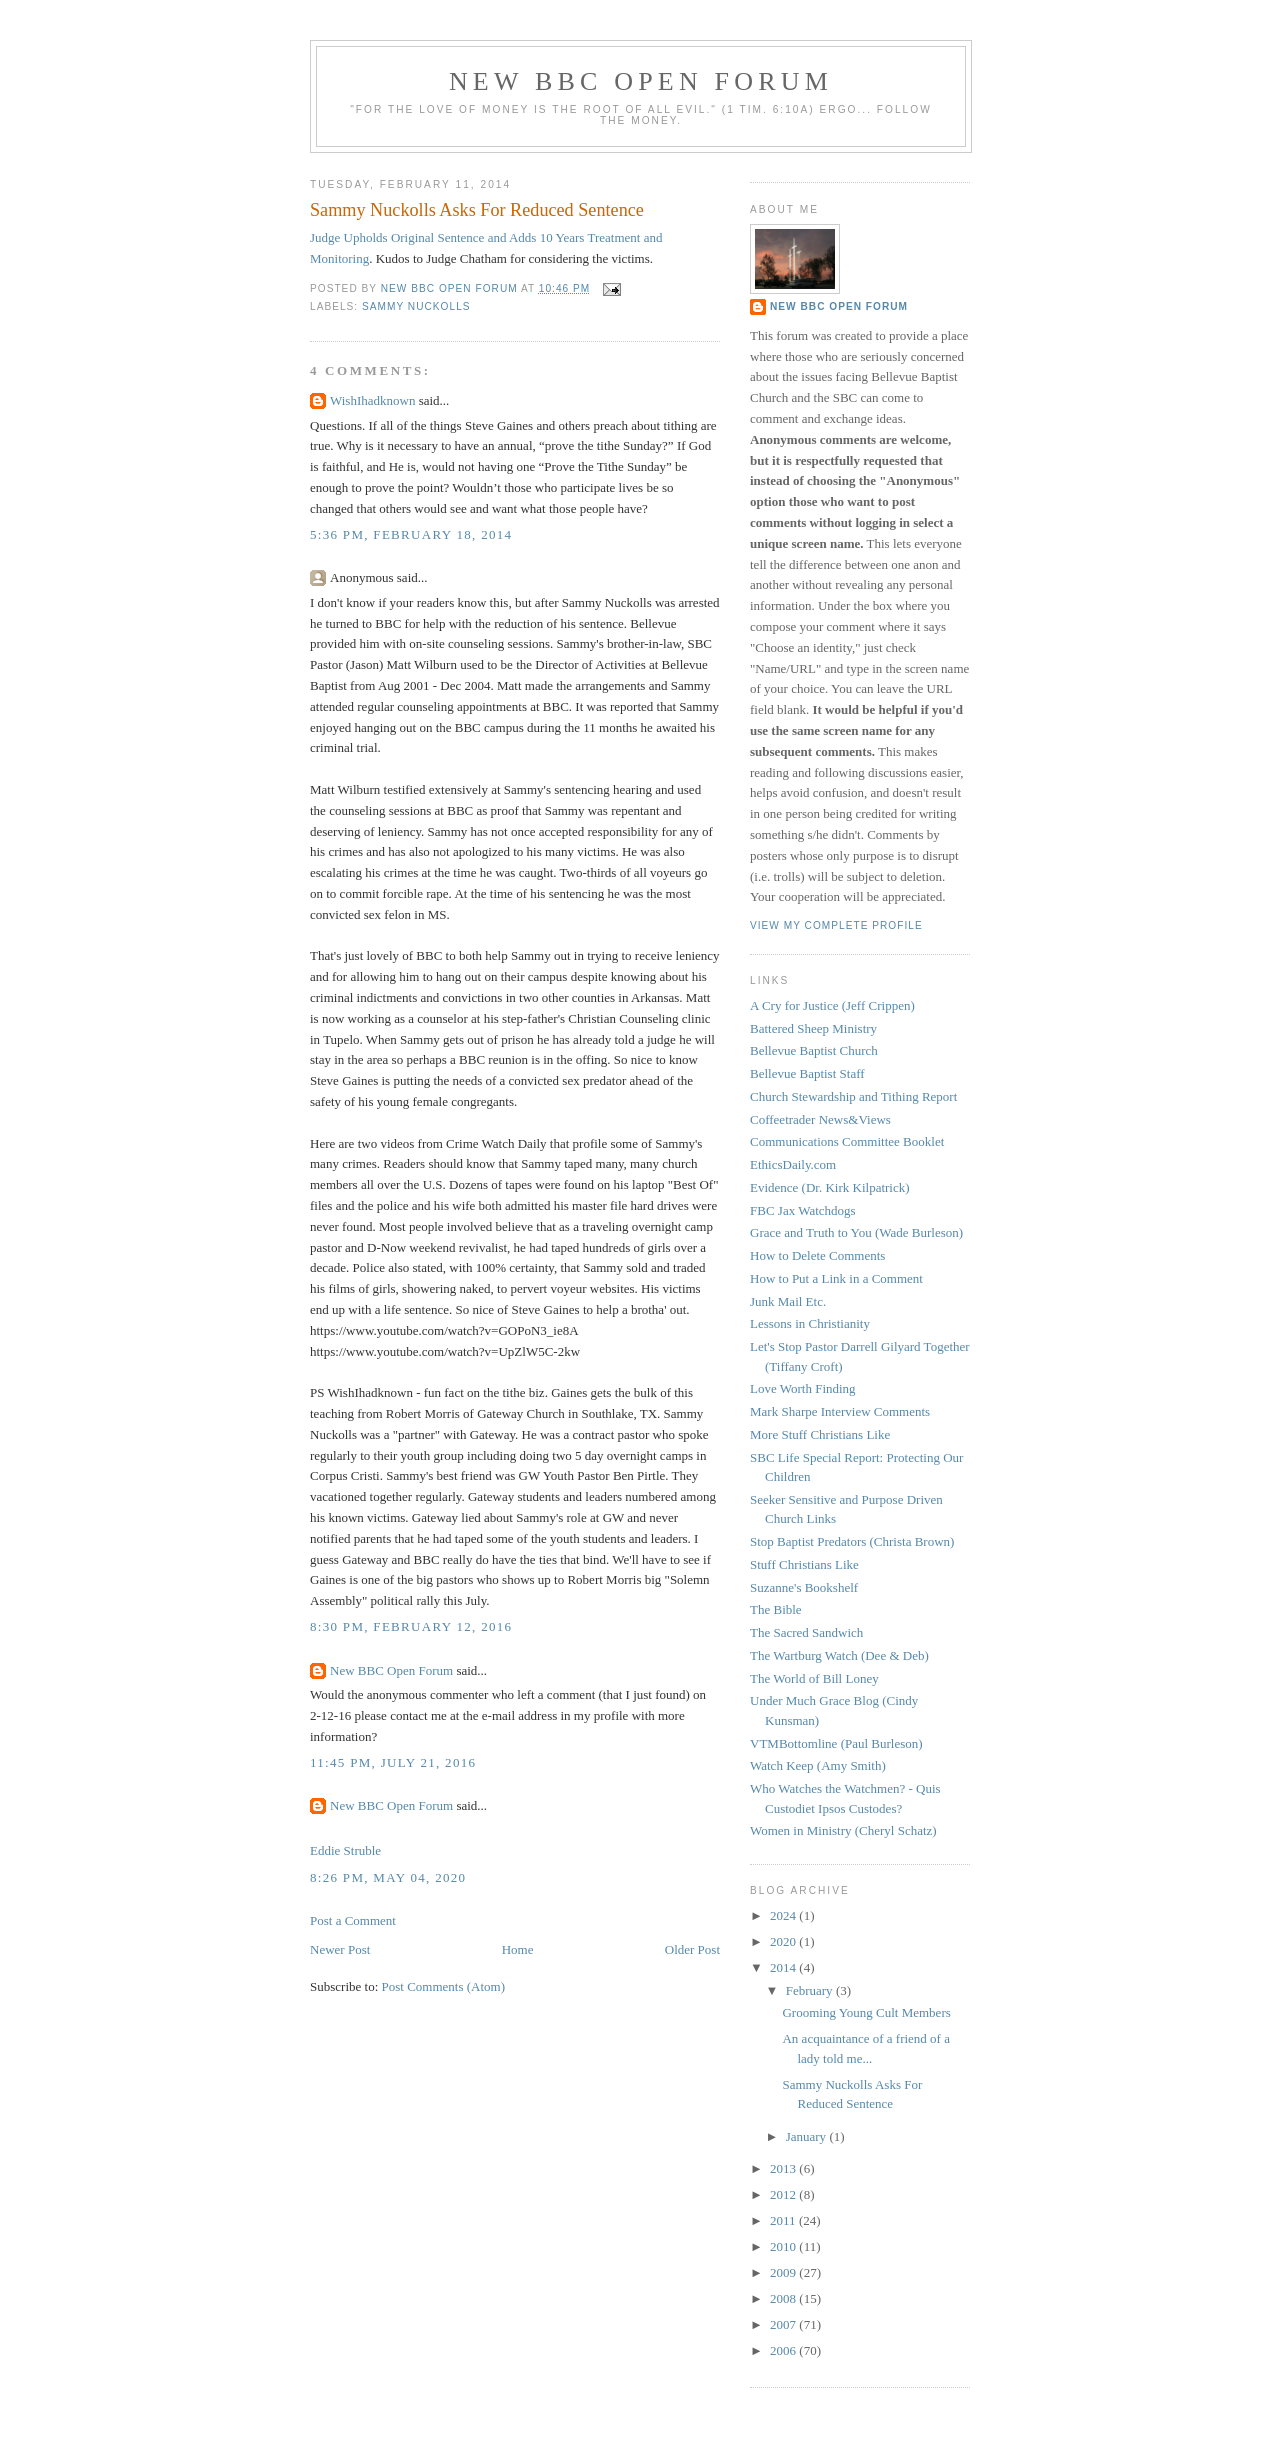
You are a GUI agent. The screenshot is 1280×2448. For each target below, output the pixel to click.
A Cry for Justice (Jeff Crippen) (832, 1005)
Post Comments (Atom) (444, 1986)
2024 (784, 1915)
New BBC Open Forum (641, 81)
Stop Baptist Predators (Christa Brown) (852, 1541)
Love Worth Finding (803, 1388)
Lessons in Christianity (810, 1323)
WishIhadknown (372, 400)
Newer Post (340, 1949)
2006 (784, 2350)
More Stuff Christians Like (820, 1434)
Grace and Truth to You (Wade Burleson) (856, 1232)
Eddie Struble (345, 1850)
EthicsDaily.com (793, 1164)
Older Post (692, 1949)
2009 (784, 2272)
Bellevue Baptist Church (814, 1050)
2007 (784, 2324)
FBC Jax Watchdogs (803, 1210)
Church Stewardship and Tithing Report (853, 1096)
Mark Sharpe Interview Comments (840, 1411)
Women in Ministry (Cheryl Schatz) (843, 1830)
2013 (784, 2168)
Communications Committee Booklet (847, 1141)
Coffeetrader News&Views (820, 1119)
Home (518, 1949)
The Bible (776, 1609)
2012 (784, 2194)
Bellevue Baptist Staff (807, 1073)
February (811, 1990)
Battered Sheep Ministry (813, 1028)
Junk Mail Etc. (788, 1301)
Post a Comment (353, 1920)
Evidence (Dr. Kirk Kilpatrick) (830, 1187)
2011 (784, 2220)
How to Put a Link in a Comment (836, 1278)
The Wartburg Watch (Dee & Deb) (839, 1655)
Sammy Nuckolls (416, 306)
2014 (784, 1967)
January (808, 2136)
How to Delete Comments (817, 1255)
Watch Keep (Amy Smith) (818, 1765)
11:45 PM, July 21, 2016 (393, 1762)
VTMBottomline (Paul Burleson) (836, 1743)
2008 (784, 2298)
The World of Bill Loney (814, 1678)
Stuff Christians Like (804, 1564)
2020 (784, 1941)
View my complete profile (836, 925)
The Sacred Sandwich (806, 1632)
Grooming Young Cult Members (866, 2012)
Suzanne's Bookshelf (804, 1587)
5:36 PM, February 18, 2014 (411, 534)
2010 (784, 2246)
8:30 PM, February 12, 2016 (411, 1626)
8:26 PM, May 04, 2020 (388, 1877)
